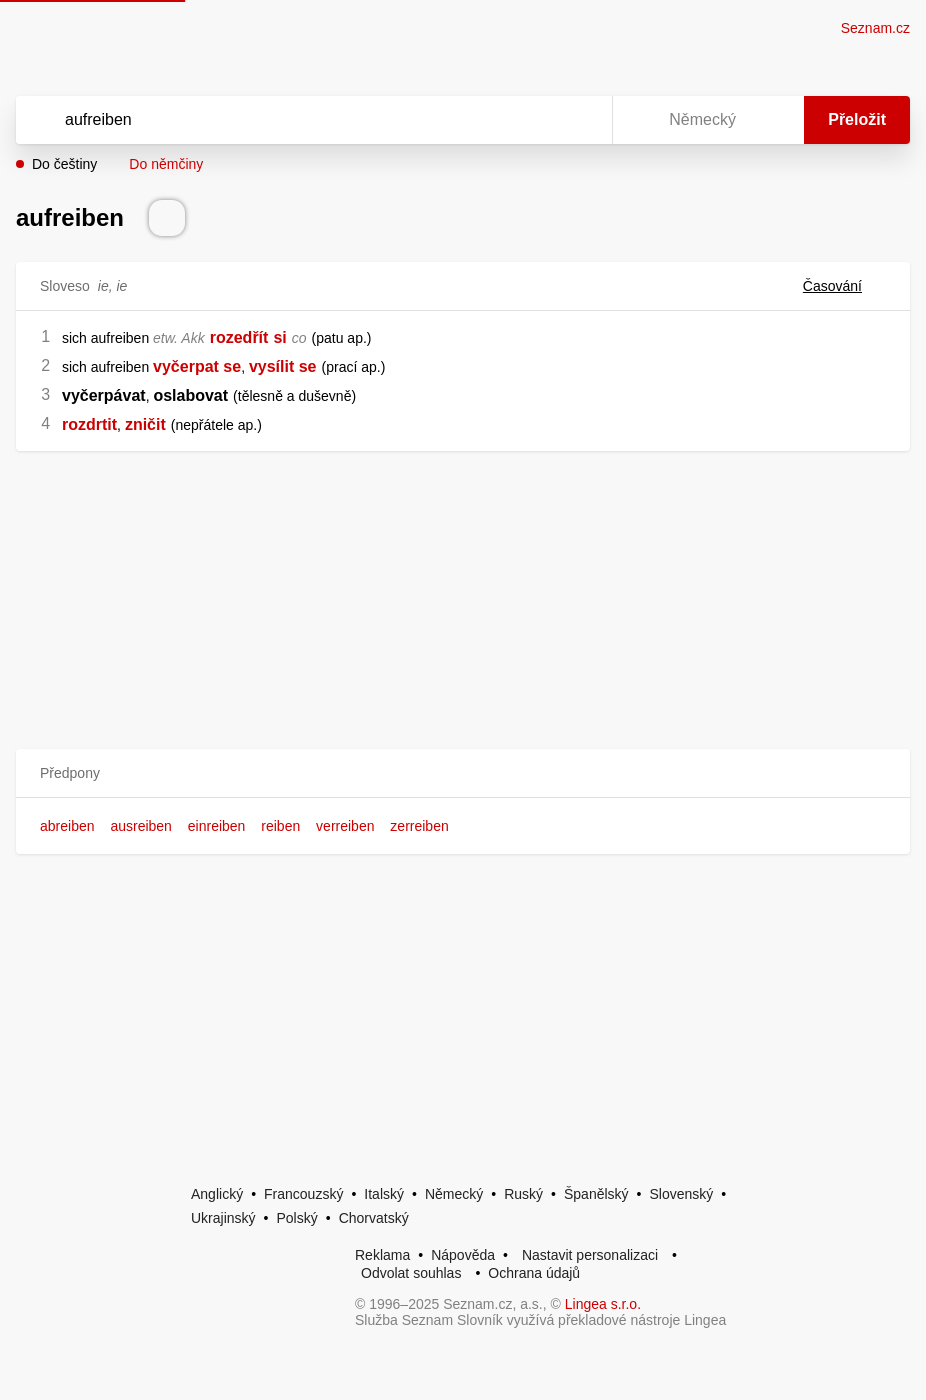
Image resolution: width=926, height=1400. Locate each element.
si (279, 337)
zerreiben (419, 826)
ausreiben (141, 826)
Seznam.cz (875, 28)
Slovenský (681, 1194)
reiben (280, 826)
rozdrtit (89, 424)
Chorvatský (374, 1218)
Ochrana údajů (534, 1273)
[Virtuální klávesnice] (578, 120)
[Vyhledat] (288, 120)
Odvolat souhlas (411, 1273)
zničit (145, 424)
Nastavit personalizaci (590, 1255)
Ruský (523, 1194)
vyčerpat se (197, 366)
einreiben (217, 826)
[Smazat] (534, 120)
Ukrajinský (223, 1218)
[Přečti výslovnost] (167, 218)
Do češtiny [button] (64, 164)
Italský (384, 1194)
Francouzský (303, 1194)
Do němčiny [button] (166, 164)
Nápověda (463, 1255)
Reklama (382, 1255)
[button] (463, 773)
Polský (296, 1218)
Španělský (596, 1194)
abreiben (67, 826)
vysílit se (283, 366)
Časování (844, 286)
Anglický (217, 1194)
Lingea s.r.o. (603, 1304)
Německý (454, 1194)
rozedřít (239, 337)
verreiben (345, 826)
